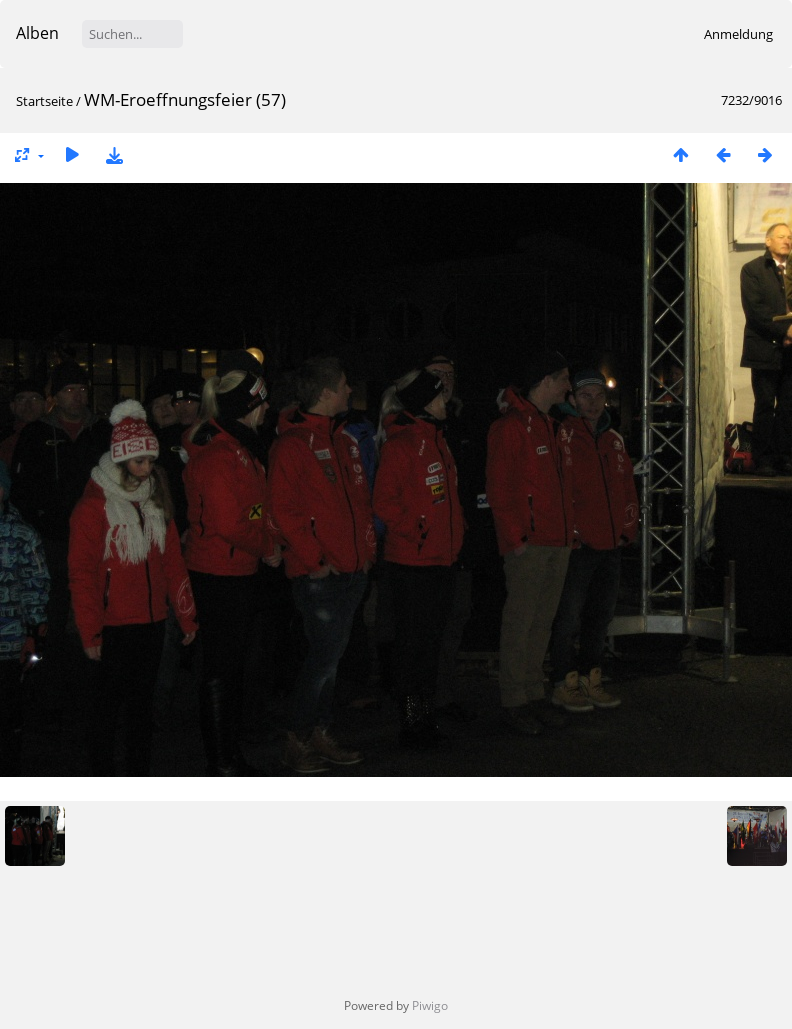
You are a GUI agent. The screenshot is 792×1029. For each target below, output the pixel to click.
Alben (37, 33)
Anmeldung (738, 34)
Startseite (44, 101)
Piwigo (430, 1005)
